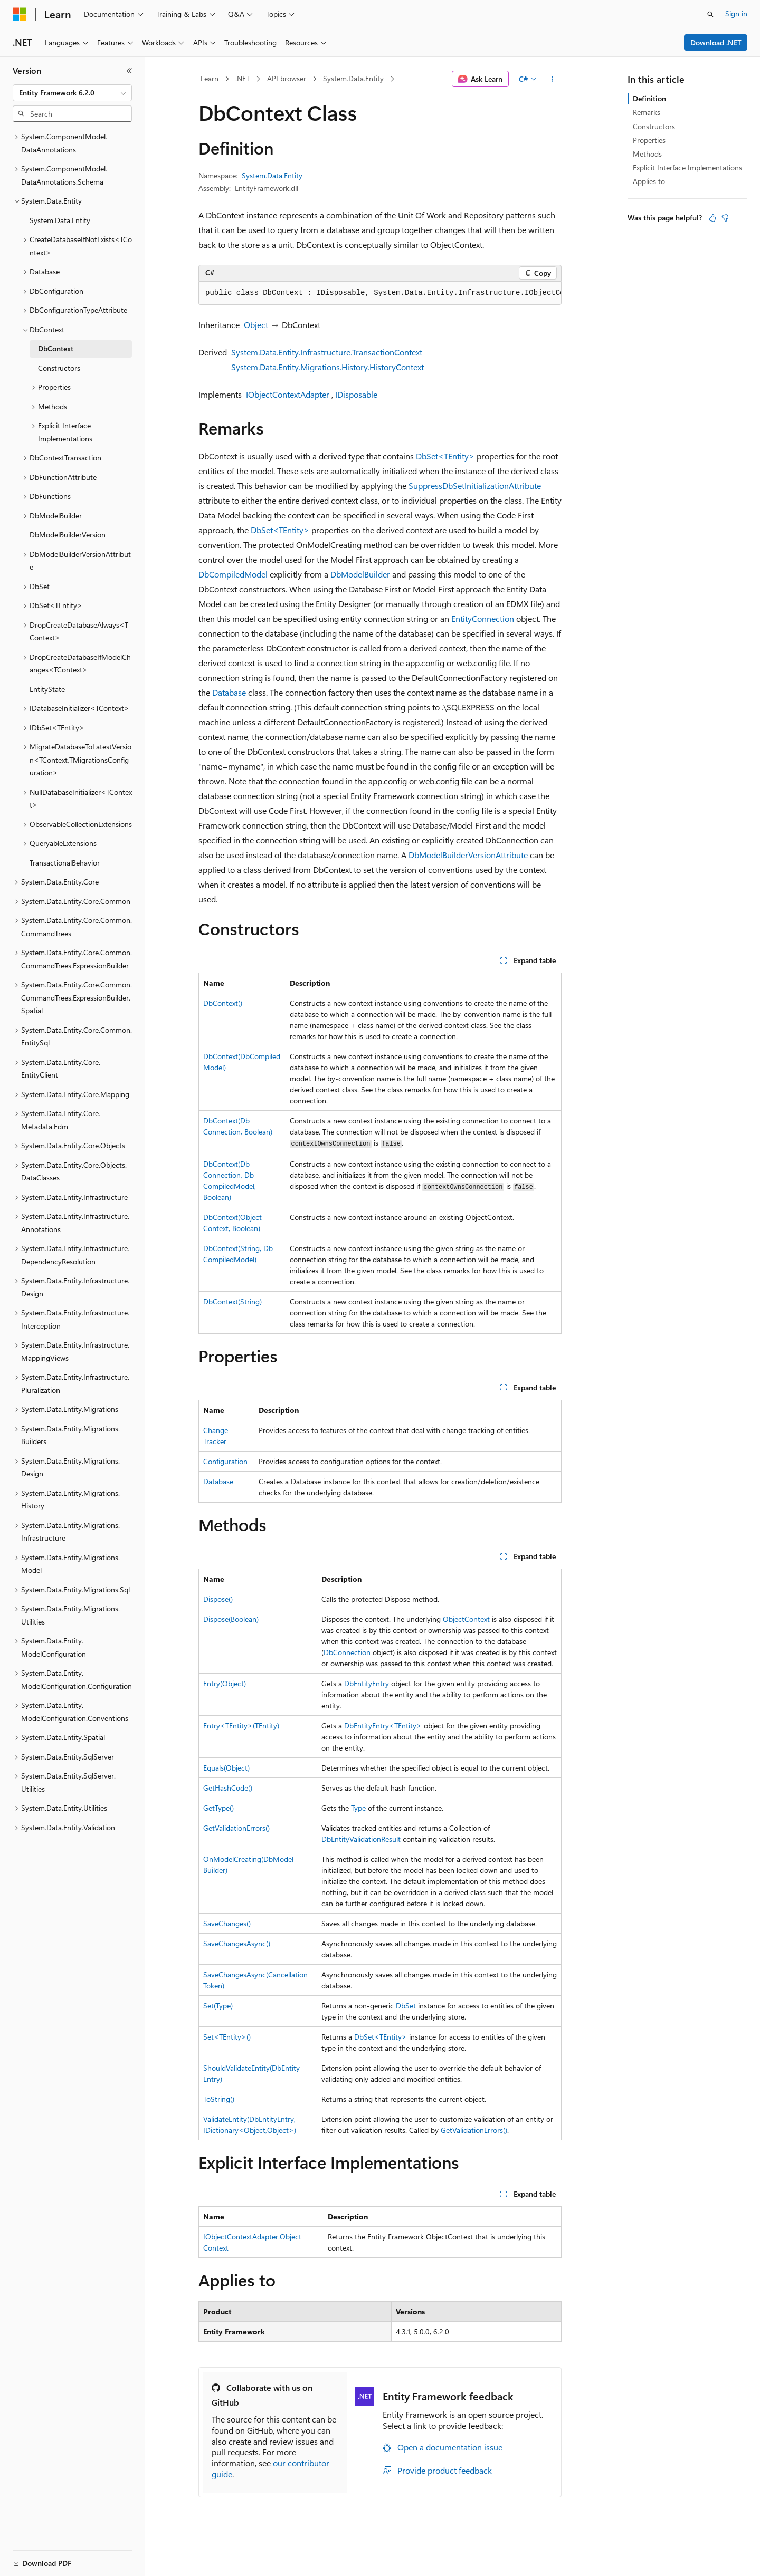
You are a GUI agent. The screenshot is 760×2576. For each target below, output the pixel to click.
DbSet (406, 2006)
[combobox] (72, 92)
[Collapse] (129, 70)
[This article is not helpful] (725, 218)
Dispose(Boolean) (231, 1619)
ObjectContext (466, 1619)
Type (358, 1808)
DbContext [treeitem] (55, 348)
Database (229, 692)
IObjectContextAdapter (287, 394)
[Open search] (710, 14)
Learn (209, 78)
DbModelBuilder (360, 574)
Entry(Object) (224, 1683)
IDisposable (356, 394)
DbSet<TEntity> (445, 456)
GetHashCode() (227, 1788)
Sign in (736, 13)
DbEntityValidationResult (361, 1839)
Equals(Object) (226, 1768)
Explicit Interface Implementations (687, 167)
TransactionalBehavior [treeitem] (65, 863)
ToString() (218, 2099)
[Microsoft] (19, 14)
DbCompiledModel (233, 574)
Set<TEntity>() (227, 2037)
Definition (649, 98)
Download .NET (716, 42)
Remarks (646, 112)
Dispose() (218, 1599)
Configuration (225, 1461)
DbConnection (347, 1652)
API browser (286, 78)
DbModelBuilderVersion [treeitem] (68, 535)
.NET (242, 78)
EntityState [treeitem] (47, 689)
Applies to (649, 181)
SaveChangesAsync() (236, 1943)
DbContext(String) (232, 1301)
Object (256, 324)
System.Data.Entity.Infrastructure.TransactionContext (326, 352)
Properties (649, 140)
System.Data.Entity (353, 78)
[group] (380, 293)
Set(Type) (218, 2006)
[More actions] (552, 79)
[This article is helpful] (712, 218)
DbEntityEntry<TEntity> (383, 1725)
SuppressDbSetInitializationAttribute (474, 485)
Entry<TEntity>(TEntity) (241, 1725)
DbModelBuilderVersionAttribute (468, 854)
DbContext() (222, 1003)
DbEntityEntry (366, 1683)
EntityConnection (482, 618)
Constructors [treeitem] (59, 368)
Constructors (654, 126)
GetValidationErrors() (236, 1828)
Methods (647, 154)
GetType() (218, 1808)
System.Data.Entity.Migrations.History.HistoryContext (327, 366)
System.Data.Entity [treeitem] (60, 220)
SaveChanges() (227, 1923)
